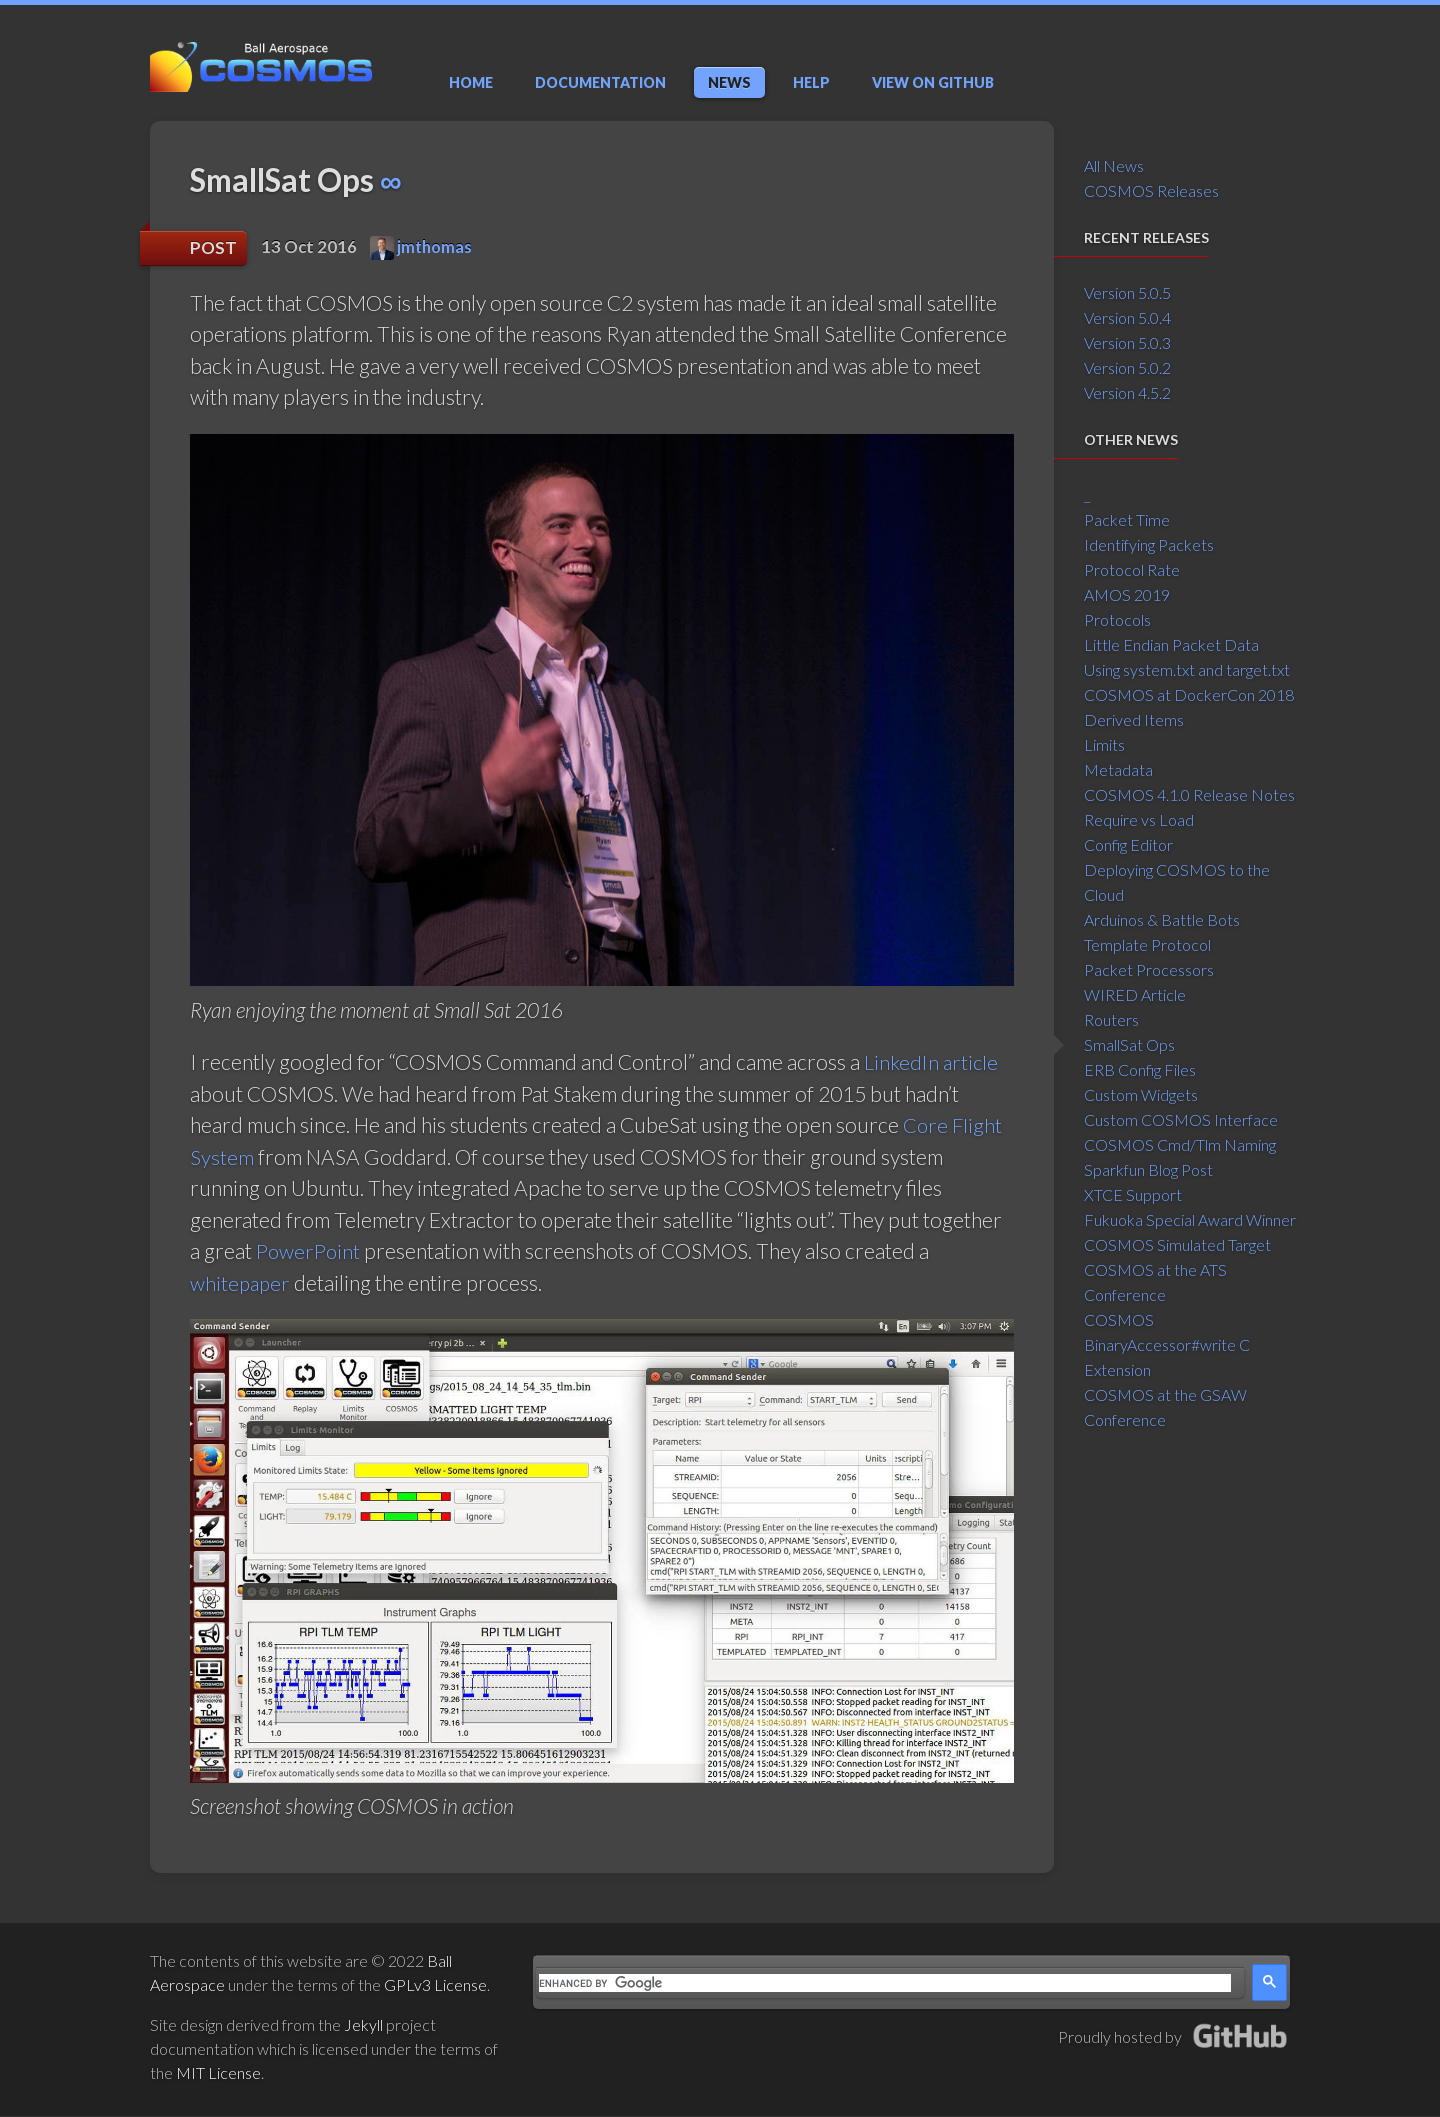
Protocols (1117, 619)
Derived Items (1134, 719)
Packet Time (1127, 519)
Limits (1104, 744)
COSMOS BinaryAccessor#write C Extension (1167, 1344)
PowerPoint (310, 1251)
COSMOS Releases (1151, 190)
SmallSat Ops (1129, 1044)
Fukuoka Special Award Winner (1190, 1219)
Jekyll (363, 2025)
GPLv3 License (435, 1985)
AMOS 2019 (1127, 594)
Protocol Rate (1132, 569)
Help (811, 82)
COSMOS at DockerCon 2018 (1189, 694)
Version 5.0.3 (1127, 342)
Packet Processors (1149, 969)
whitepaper (241, 1283)
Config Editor (1128, 844)
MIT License (218, 2073)
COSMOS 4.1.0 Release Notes (1189, 794)
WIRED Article (1135, 994)
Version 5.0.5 (1127, 292)
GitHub (933, 82)
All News (1114, 165)
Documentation (600, 82)
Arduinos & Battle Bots (1162, 919)
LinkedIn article (932, 1062)
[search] (885, 1984)
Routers (1111, 1019)
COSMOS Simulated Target (1177, 1244)
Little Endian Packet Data (1171, 644)
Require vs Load (1139, 819)
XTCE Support (1133, 1194)
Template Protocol (1147, 944)
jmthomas (421, 247)
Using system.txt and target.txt (1187, 669)
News (729, 82)
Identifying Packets (1149, 544)
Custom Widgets (1141, 1094)
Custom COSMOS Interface (1181, 1119)
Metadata (1118, 769)
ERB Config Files (1140, 1069)
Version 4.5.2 (1127, 392)
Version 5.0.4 (1127, 317)
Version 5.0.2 (1127, 367)
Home (471, 82)
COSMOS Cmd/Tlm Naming (1180, 1144)
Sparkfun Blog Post (1148, 1169)
